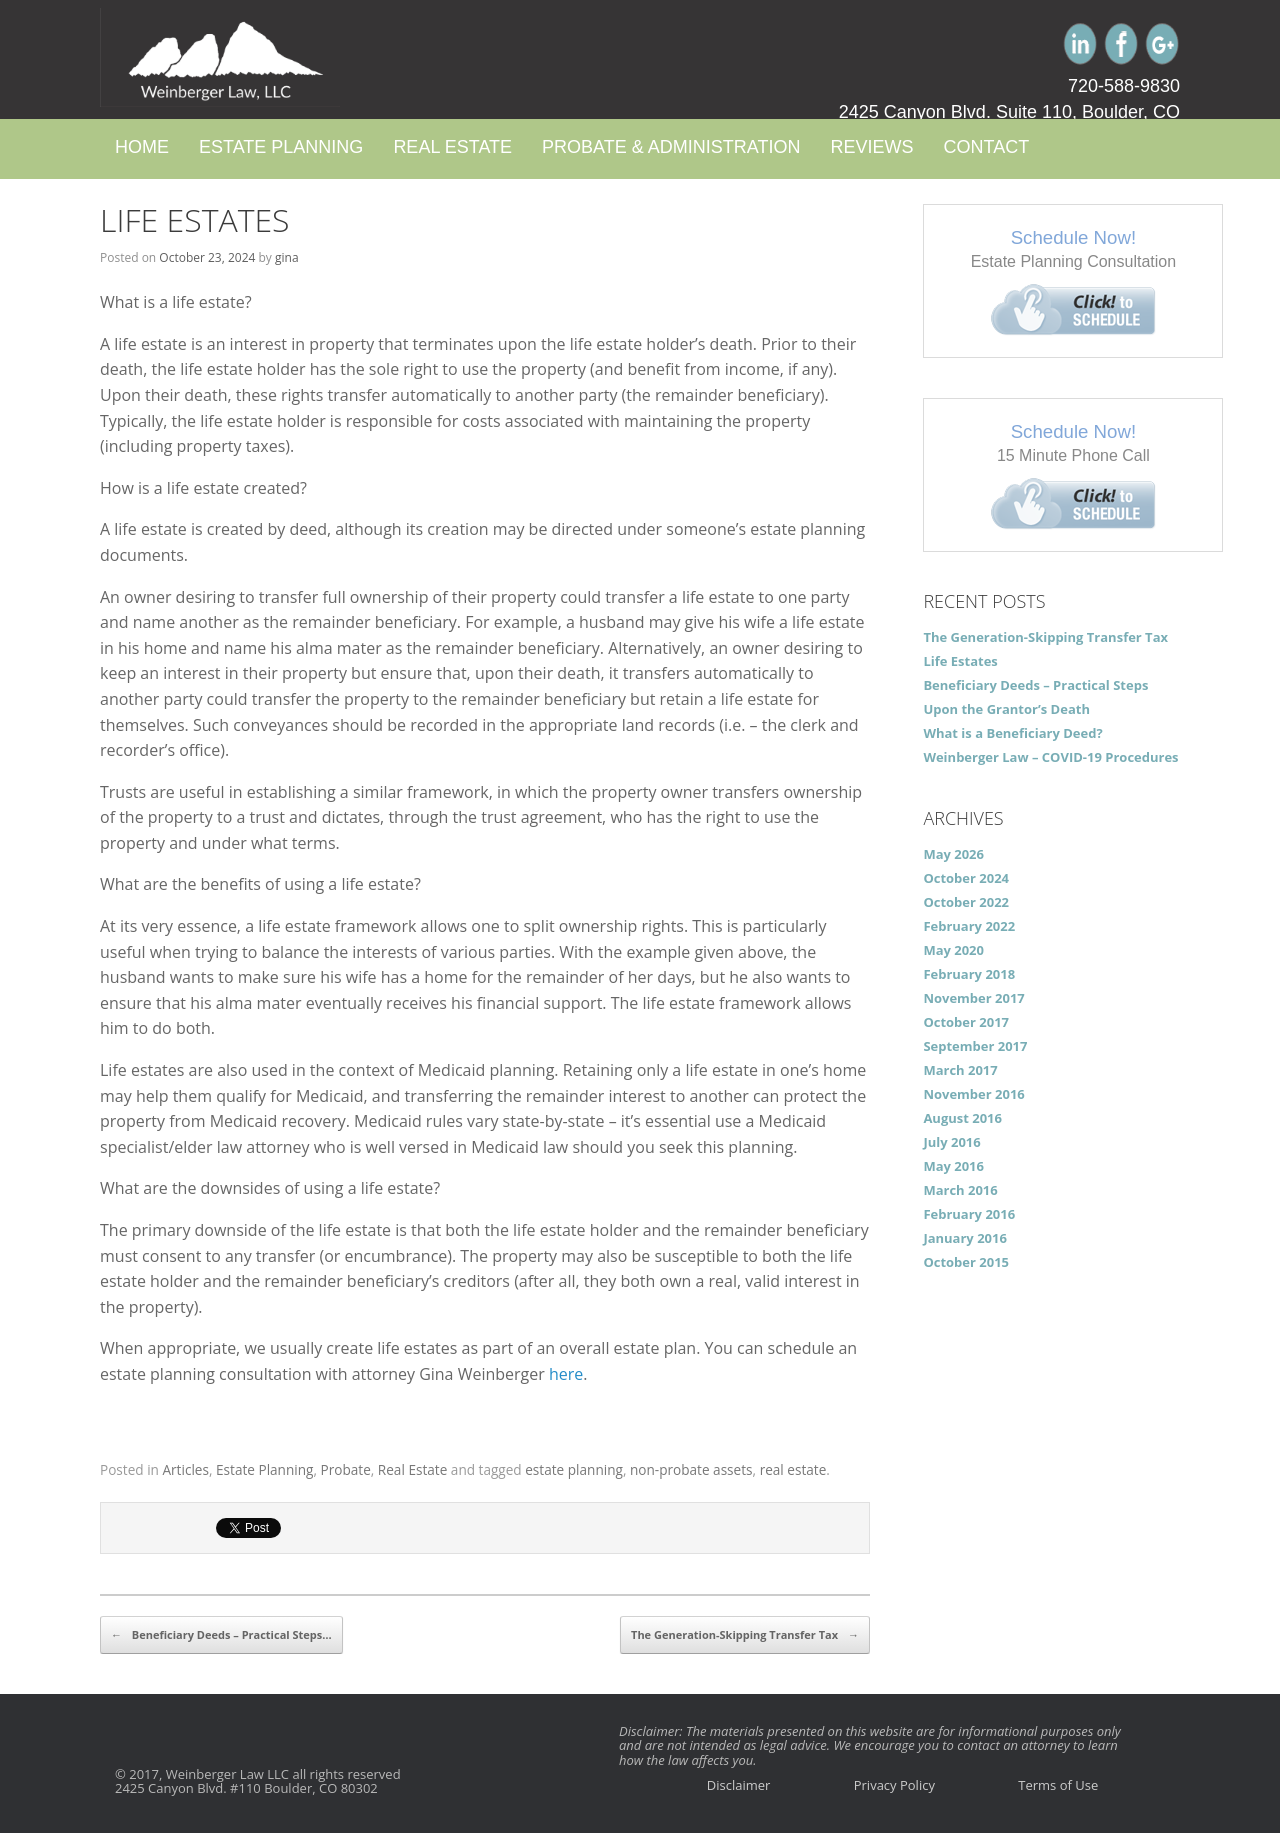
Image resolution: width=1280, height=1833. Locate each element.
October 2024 (966, 878)
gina (287, 257)
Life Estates (195, 219)
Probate (346, 1469)
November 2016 (973, 1094)
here (566, 1374)
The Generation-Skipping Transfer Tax (745, 1635)
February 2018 (969, 974)
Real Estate (452, 147)
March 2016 (960, 1190)
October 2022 (966, 902)
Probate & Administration (671, 147)
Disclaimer (739, 1785)
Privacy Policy (894, 1785)
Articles (185, 1469)
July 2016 (951, 1142)
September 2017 (975, 1046)
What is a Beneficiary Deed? (1012, 733)
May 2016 (953, 1166)
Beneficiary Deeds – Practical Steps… (221, 1635)
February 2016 (969, 1214)
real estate (793, 1469)
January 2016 (965, 1238)
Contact (986, 147)
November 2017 (973, 998)
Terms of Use (1058, 1785)
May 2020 (953, 950)
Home (142, 147)
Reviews (871, 147)
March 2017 (960, 1070)
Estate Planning (281, 147)
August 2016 (962, 1118)
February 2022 (969, 926)
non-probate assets (691, 1469)
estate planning (574, 1469)
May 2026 (953, 854)
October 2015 (966, 1262)
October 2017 (966, 1022)
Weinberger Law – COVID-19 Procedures (1050, 757)
